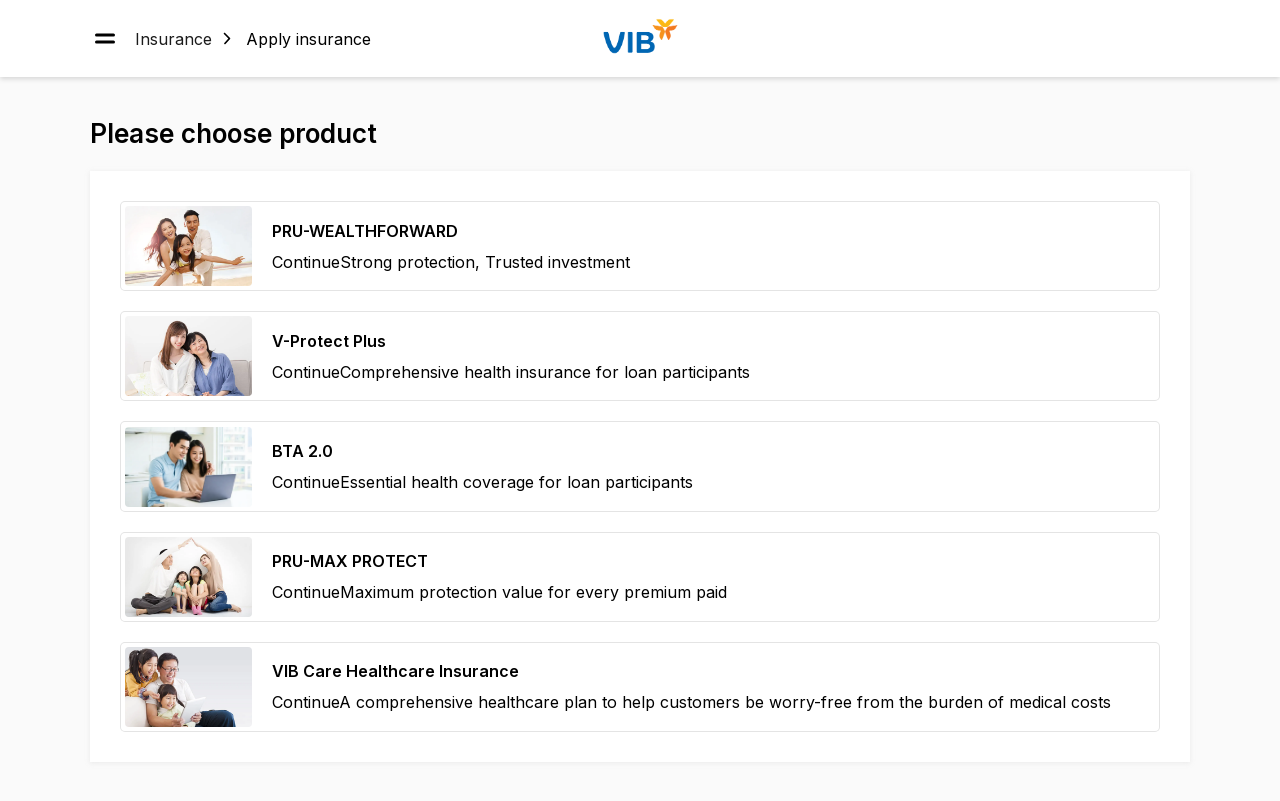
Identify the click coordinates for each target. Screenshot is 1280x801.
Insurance (173, 38)
